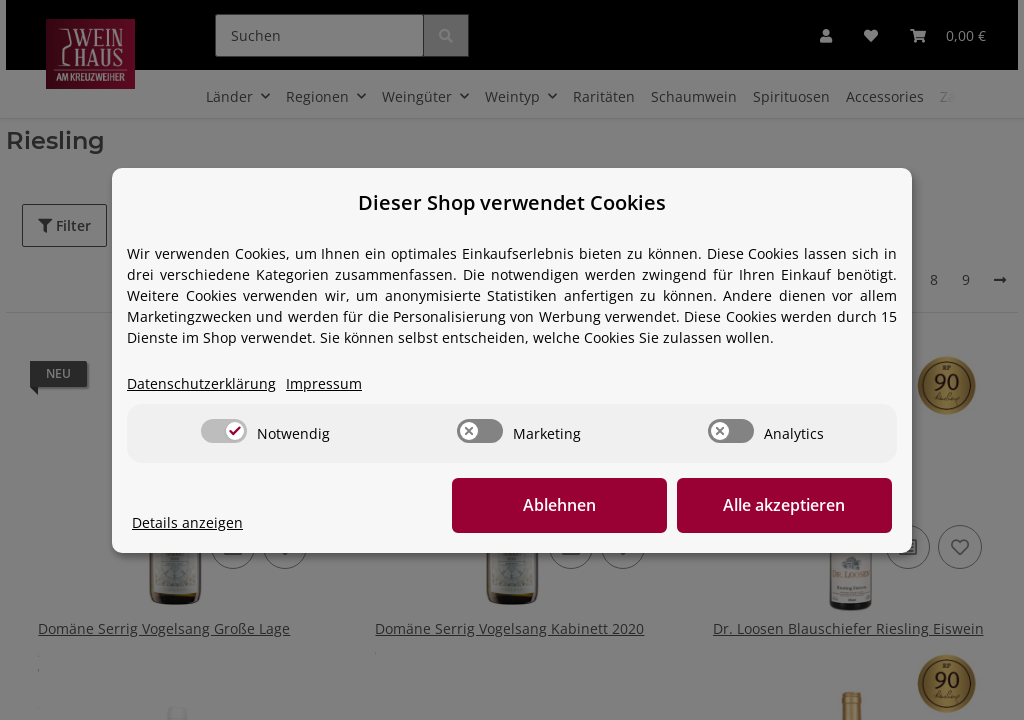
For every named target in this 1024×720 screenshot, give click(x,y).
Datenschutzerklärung (201, 383)
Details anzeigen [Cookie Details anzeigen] (187, 522)
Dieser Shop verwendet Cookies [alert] (512, 202)
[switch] (224, 431)
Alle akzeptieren (792, 505)
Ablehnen (582, 505)
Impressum (324, 383)
